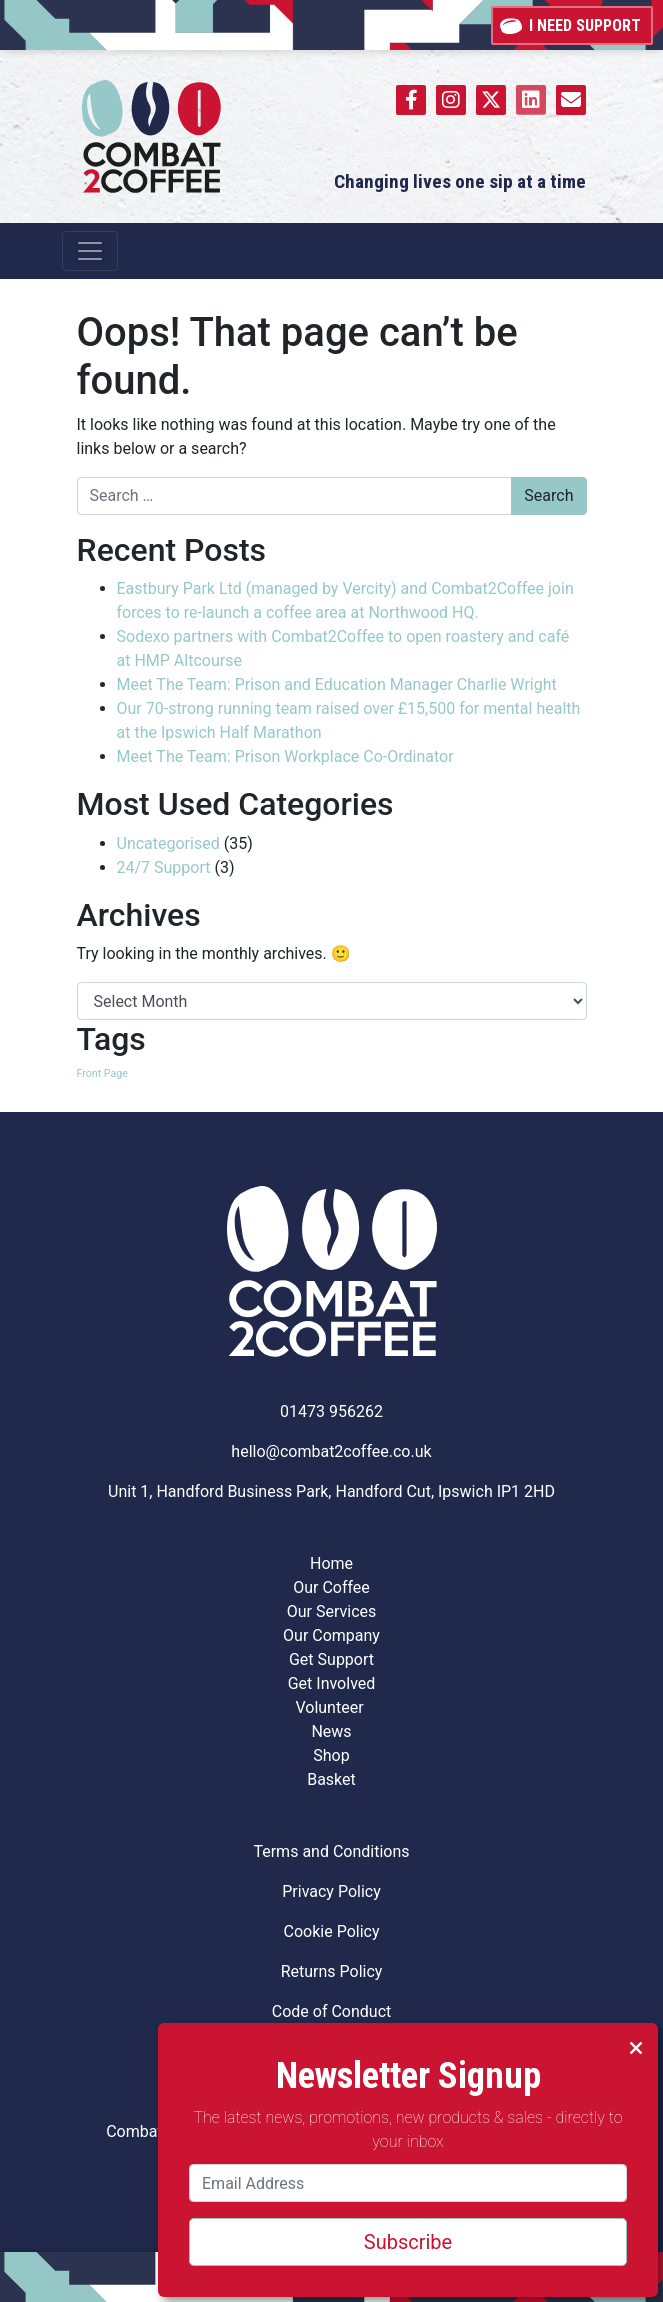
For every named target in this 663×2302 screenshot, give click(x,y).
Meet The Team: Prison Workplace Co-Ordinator (287, 756)
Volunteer (331, 1707)
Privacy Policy (331, 1891)
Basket (331, 1779)
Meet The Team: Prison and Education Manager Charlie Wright (339, 684)
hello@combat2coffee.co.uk (331, 1451)
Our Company (331, 1635)
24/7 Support (164, 867)
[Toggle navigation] (90, 251)
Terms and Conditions (331, 1851)
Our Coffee (331, 1587)
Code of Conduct (332, 2011)
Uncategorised (168, 843)
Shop (331, 1755)
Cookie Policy (332, 1931)
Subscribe (408, 2242)
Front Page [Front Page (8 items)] (102, 1073)
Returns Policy (332, 1971)
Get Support (331, 1659)
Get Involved (332, 1683)
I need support (572, 23)
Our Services (332, 1611)
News (331, 1731)
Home (331, 1563)
